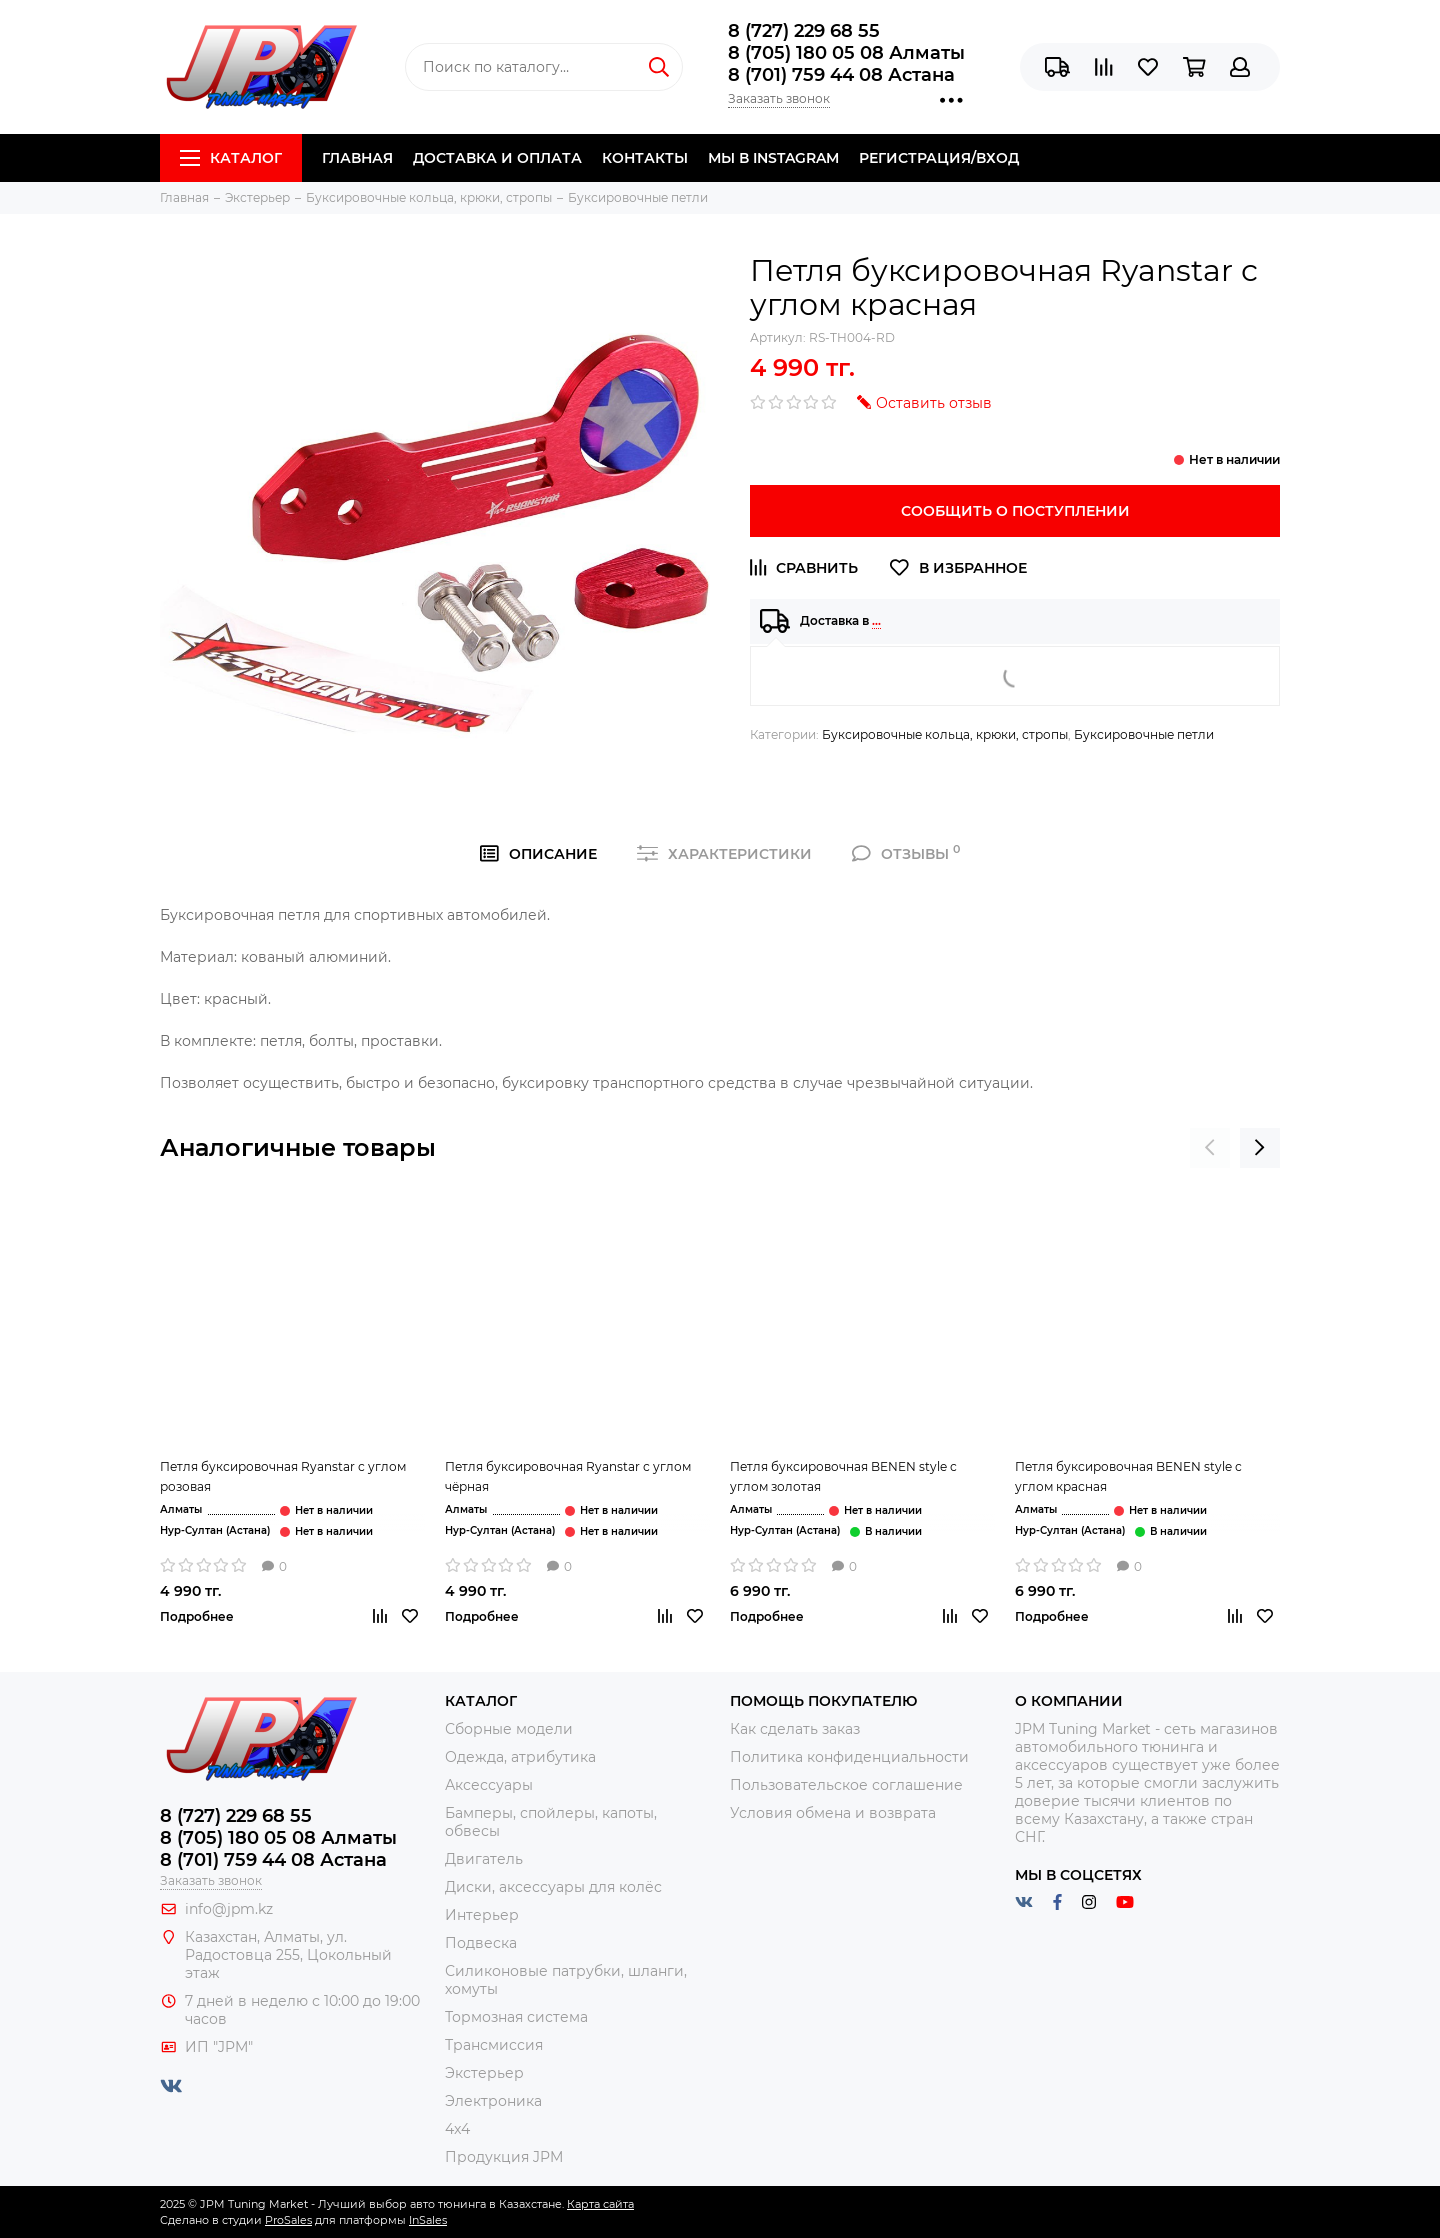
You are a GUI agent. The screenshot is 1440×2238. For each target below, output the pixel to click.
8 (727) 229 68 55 (804, 31)
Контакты (645, 158)
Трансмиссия (494, 2045)
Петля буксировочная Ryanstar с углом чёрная (568, 1476)
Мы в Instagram (773, 158)
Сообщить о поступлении (1015, 511)
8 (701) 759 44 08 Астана (841, 75)
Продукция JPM (504, 2157)
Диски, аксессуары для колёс (553, 1887)
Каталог (231, 158)
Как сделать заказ (795, 1729)
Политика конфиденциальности (849, 1757)
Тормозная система (516, 2017)
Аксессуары (489, 1785)
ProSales (288, 2220)
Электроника (493, 2101)
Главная (357, 158)
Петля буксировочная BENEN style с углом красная (1128, 1476)
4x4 (457, 2129)
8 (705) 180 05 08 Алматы (846, 53)
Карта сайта (600, 2204)
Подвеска (481, 1943)
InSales (428, 2220)
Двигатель (484, 1859)
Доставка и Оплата (497, 158)
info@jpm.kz (229, 1909)
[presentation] (1210, 1148)
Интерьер (482, 1915)
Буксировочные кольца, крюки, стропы (945, 734)
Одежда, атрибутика (520, 1757)
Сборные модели (509, 1729)
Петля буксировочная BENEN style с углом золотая (843, 1476)
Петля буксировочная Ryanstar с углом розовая (283, 1476)
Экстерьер (484, 2073)
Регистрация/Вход (939, 158)
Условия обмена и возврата (833, 1813)
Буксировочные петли (1144, 734)
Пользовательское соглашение (846, 1785)
